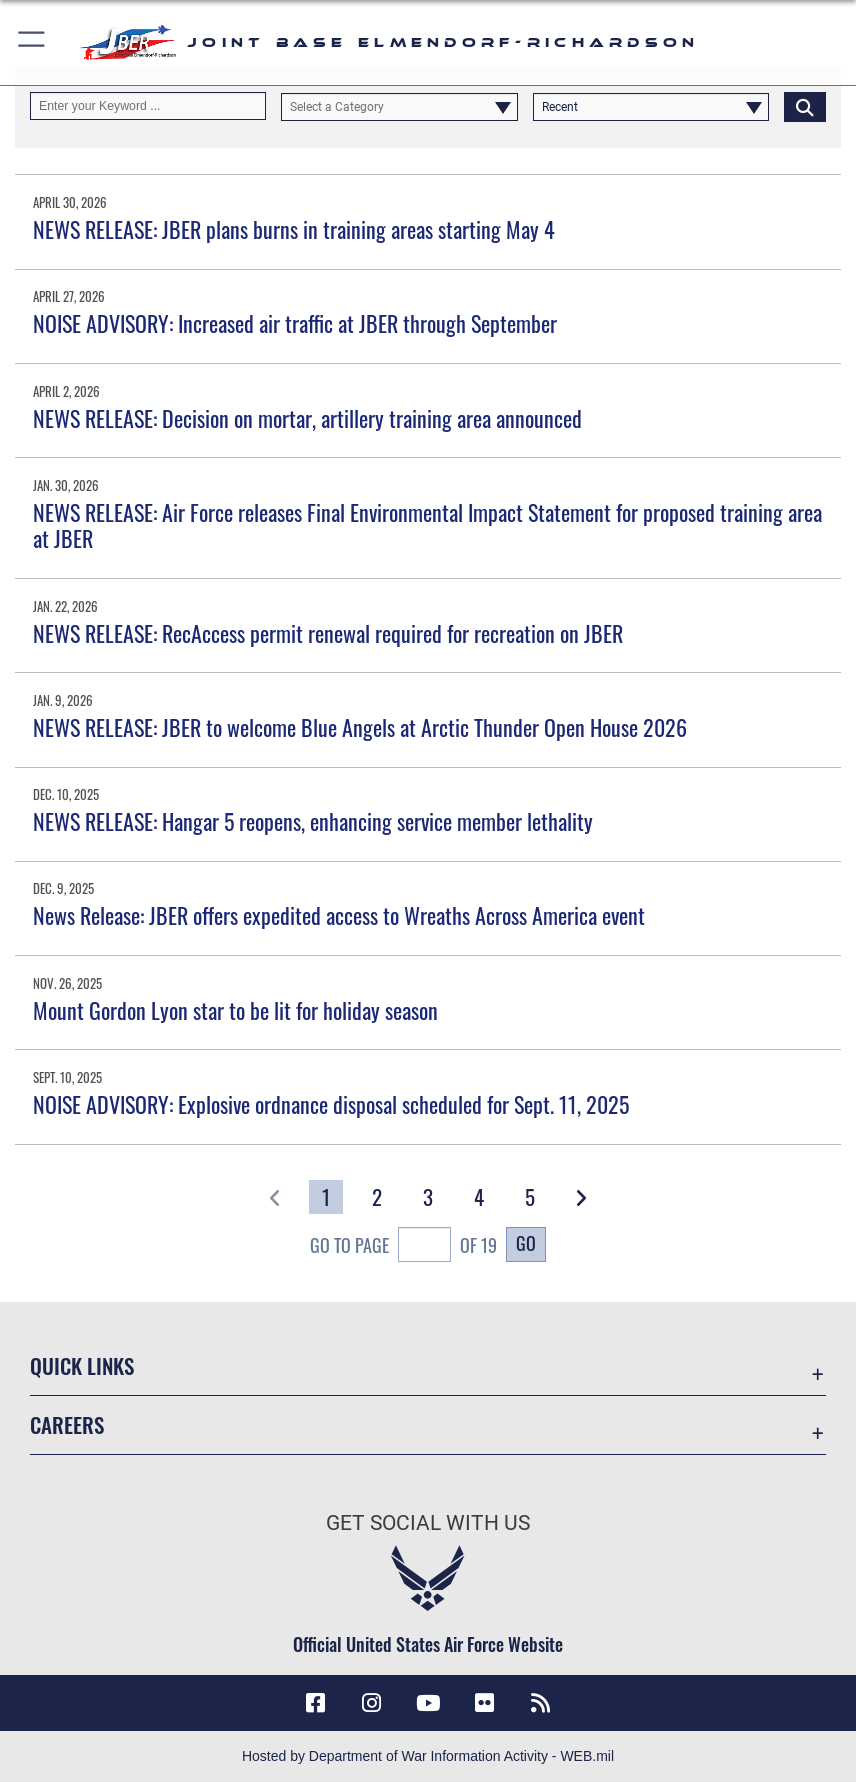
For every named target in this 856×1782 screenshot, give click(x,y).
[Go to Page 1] (325, 1197)
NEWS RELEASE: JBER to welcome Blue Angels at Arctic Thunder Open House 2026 (360, 727)
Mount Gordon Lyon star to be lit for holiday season (235, 1010)
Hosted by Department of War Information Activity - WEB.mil (428, 1756)
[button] (32, 42)
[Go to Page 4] (478, 1197)
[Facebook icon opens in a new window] (315, 1703)
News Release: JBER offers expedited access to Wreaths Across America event (339, 915)
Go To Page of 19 (403, 1247)
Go (526, 1243)
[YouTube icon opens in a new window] (428, 1703)
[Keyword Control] (148, 106)
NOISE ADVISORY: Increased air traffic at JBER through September (295, 323)
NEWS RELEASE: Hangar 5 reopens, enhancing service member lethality (313, 821)
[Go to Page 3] (427, 1197)
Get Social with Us (428, 1522)
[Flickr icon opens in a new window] (484, 1703)
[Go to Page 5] (529, 1197)
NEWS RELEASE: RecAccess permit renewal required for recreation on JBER (328, 633)
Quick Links (82, 1365)
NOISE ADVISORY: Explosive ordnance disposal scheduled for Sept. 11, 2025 (331, 1104)
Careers (67, 1424)
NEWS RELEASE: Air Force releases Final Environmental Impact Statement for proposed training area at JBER (427, 525)
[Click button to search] (805, 106)
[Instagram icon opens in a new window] (372, 1703)
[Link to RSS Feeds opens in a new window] (541, 1703)
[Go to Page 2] (376, 1197)
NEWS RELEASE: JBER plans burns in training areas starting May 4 (294, 229)
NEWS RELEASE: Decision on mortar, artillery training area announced (307, 418)
